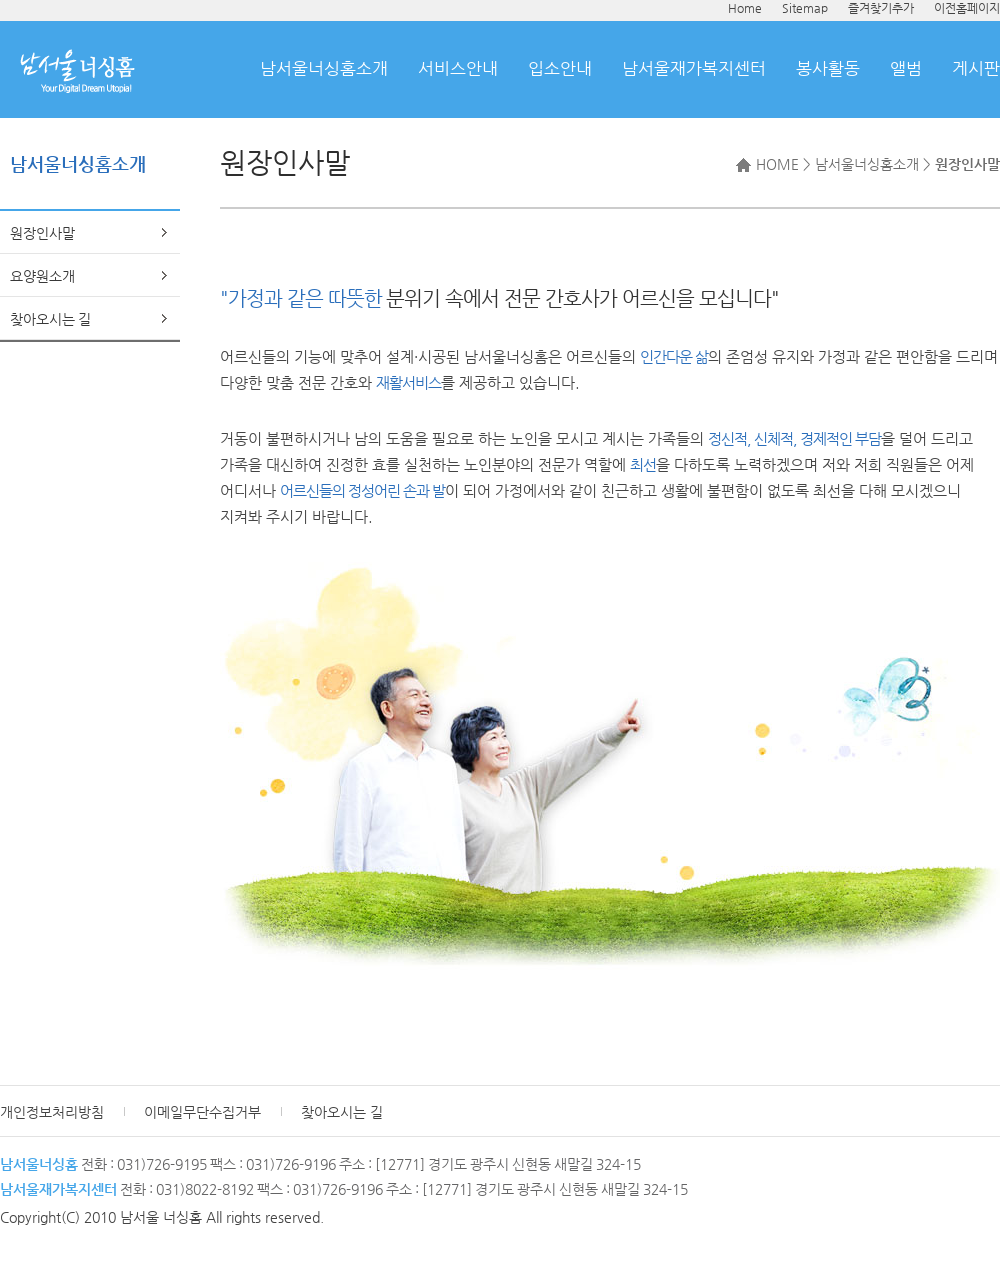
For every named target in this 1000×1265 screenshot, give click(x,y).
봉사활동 (828, 68)
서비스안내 (458, 68)
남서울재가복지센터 (694, 68)
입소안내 (560, 68)
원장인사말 (42, 233)
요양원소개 (42, 276)
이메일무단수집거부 (202, 1112)
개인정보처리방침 (52, 1112)
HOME (767, 164)
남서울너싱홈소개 (324, 68)
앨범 (906, 68)
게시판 (976, 68)
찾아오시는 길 (50, 319)
